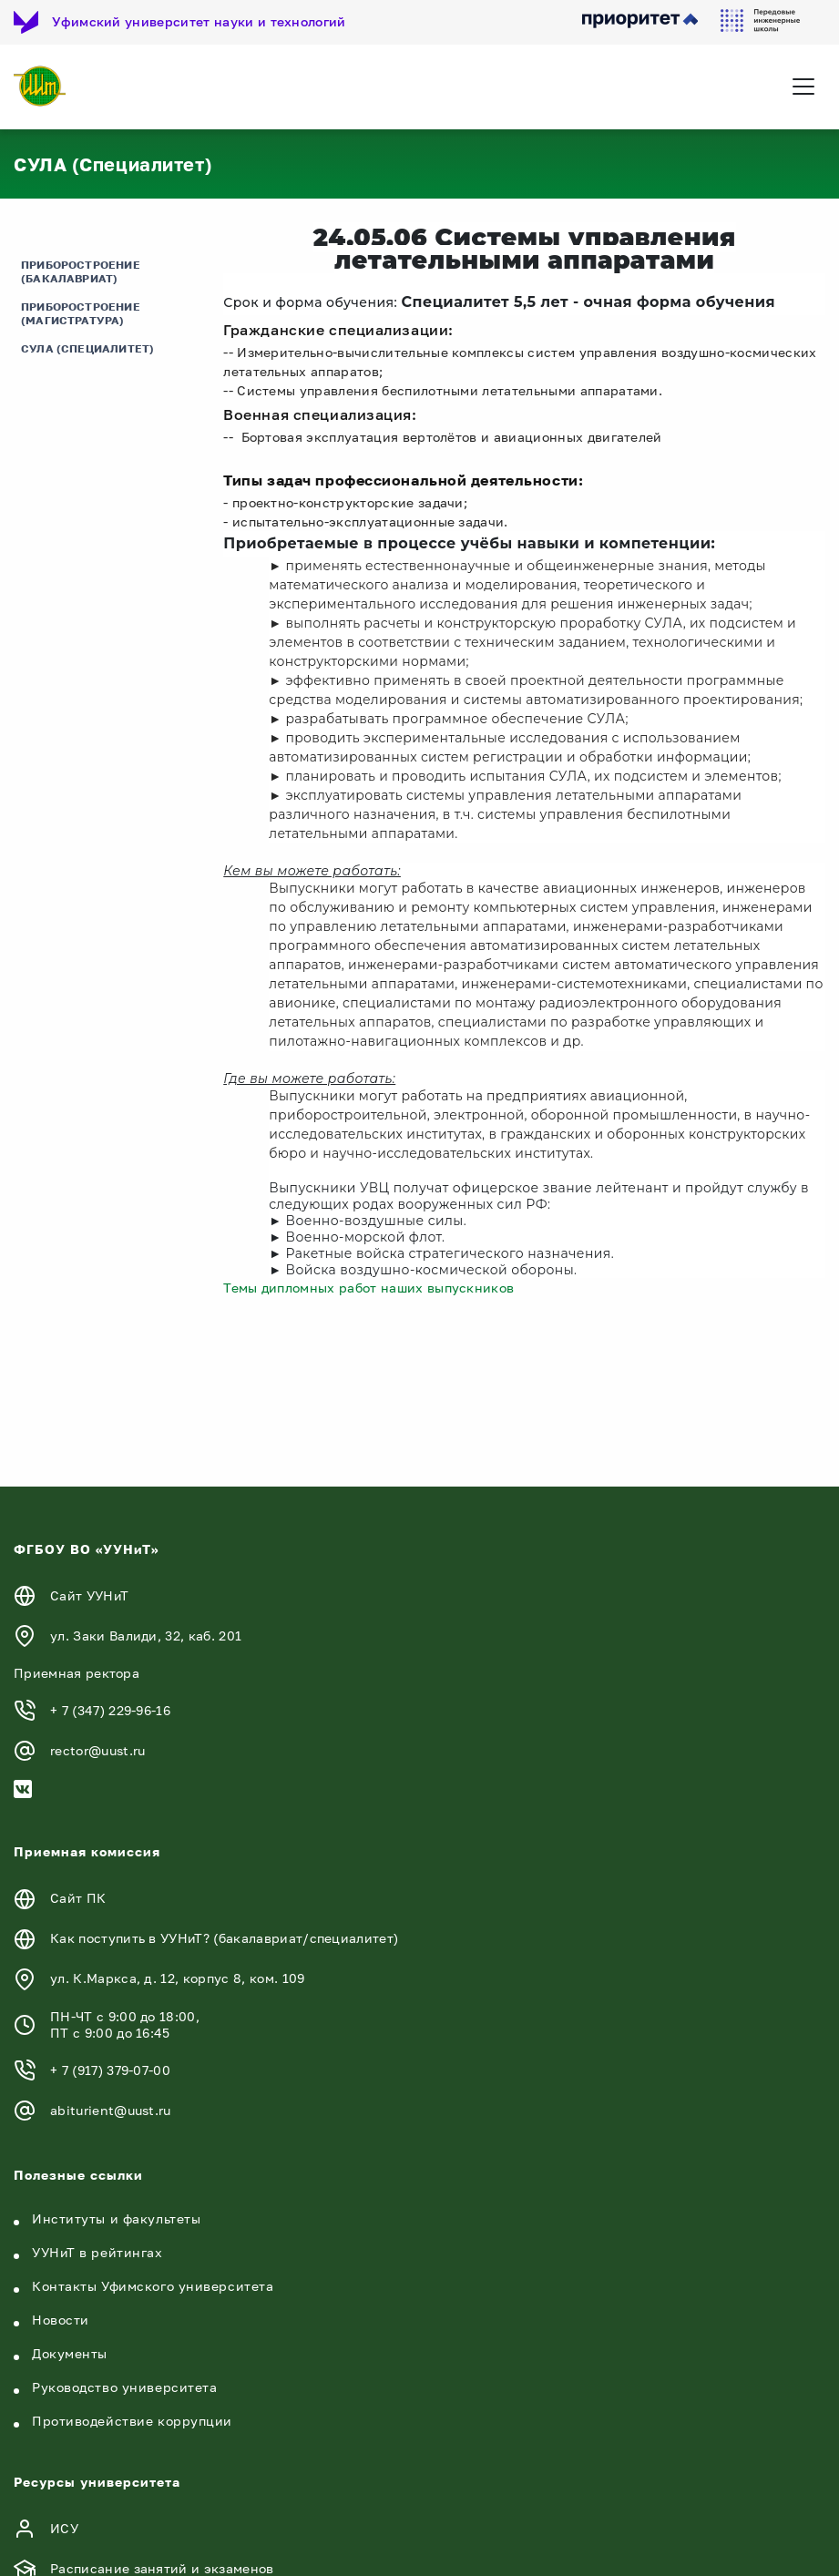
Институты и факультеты (116, 2218)
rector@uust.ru (97, 1750)
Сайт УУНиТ (89, 1595)
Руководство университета (124, 2387)
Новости (60, 2319)
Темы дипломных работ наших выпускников (368, 1287)
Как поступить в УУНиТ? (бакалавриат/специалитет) (224, 1938)
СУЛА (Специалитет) (87, 348)
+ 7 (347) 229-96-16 (110, 1710)
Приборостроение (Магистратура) (80, 313)
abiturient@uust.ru (110, 2110)
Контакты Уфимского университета (152, 2286)
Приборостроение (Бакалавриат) (80, 271)
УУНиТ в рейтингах (97, 2252)
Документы (69, 2353)
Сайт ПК (78, 1898)
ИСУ (64, 2528)
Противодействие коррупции (132, 2420)
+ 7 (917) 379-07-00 (110, 2070)
